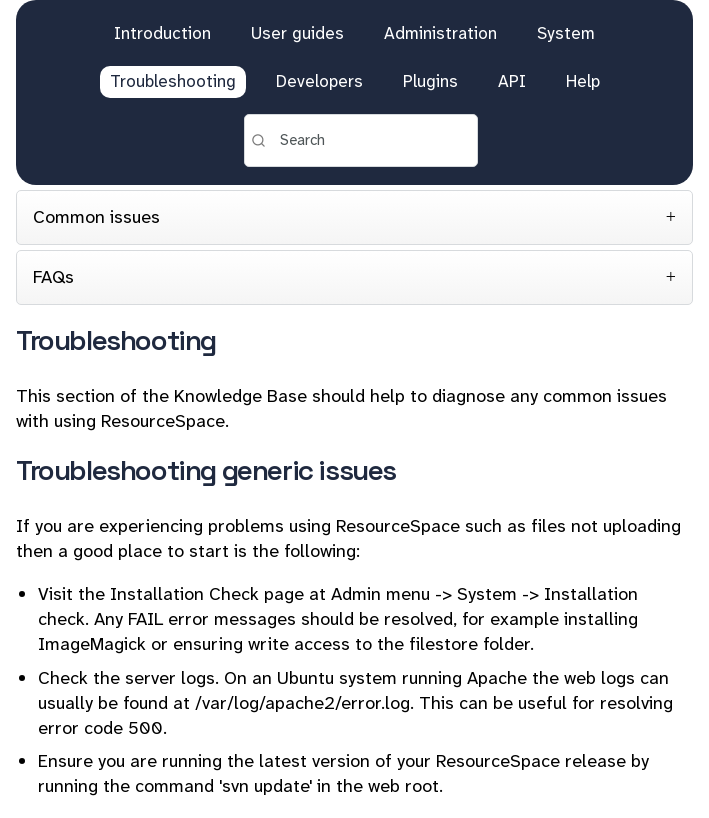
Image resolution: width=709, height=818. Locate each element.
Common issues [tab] (96, 217)
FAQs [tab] (53, 277)
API (512, 81)
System (566, 33)
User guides (297, 33)
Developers (319, 81)
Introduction (162, 33)
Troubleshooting (173, 81)
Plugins (430, 81)
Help (583, 81)
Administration (440, 33)
